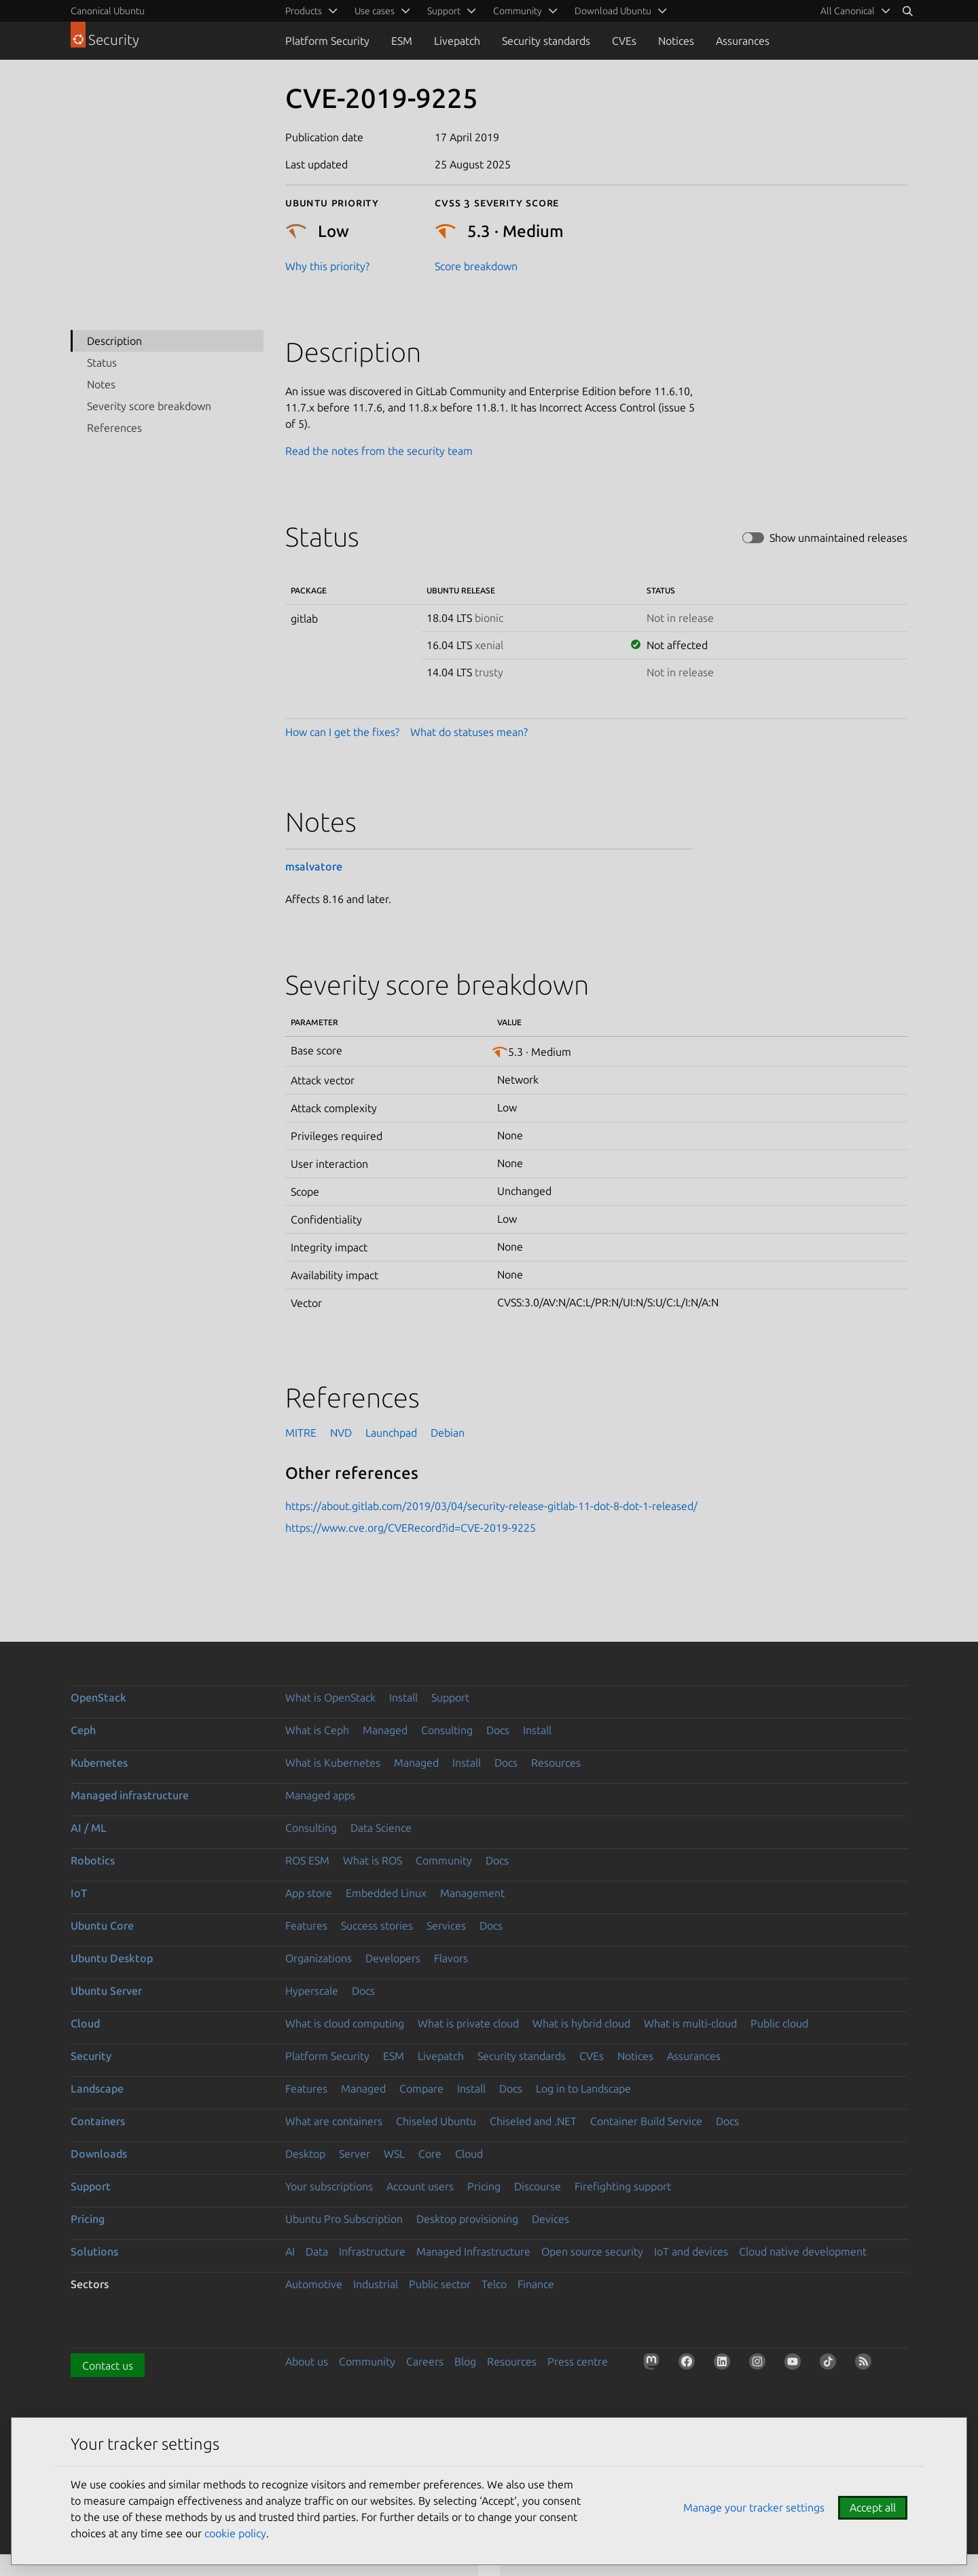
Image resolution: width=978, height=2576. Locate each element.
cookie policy (235, 2533)
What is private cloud (468, 2023)
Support (450, 1697)
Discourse (537, 2186)
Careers (424, 2361)
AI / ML (89, 1828)
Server (354, 2154)
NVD (341, 1433)
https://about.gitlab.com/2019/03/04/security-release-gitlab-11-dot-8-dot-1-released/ (491, 1506)
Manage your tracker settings (754, 2507)
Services (446, 1925)
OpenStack (98, 1697)
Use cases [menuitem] (375, 10)
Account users (420, 2186)
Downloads (99, 2154)
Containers (98, 2121)
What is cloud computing (344, 2023)
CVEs (624, 41)
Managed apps (320, 1795)
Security (91, 2056)
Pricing (484, 2186)
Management (472, 1893)
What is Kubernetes (332, 1762)
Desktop (305, 2154)
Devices (550, 2219)
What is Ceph (317, 1730)
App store (308, 1893)
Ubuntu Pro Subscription (344, 2219)
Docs (497, 1730)
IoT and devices (691, 2251)
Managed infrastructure (130, 1795)
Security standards (546, 41)
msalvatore (313, 866)
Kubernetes (99, 1762)
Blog (465, 2361)
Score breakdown (476, 266)
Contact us (107, 2365)
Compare (421, 2088)
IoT (79, 1893)
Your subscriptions (329, 2186)
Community (444, 1860)
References (114, 428)
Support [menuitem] (443, 10)
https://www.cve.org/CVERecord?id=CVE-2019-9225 (410, 1528)
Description (114, 341)
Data (317, 2251)
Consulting (447, 1730)
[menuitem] (853, 11)
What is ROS (372, 1860)
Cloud (85, 2023)
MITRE (300, 1433)
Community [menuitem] (517, 10)
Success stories (377, 1925)
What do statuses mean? (469, 732)
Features (306, 1925)
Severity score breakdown (149, 406)
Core (429, 2154)
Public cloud (779, 2023)
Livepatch (457, 41)
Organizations (318, 1958)
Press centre (577, 2361)
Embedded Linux (386, 1893)
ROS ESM (307, 1860)
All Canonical (847, 10)
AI (290, 2251)
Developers (392, 1958)
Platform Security (327, 41)
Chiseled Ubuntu (436, 2121)
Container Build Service (646, 2121)
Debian (448, 1433)
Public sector (440, 2284)
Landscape (97, 2088)
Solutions (94, 2251)
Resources (556, 1762)
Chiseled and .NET (533, 2121)
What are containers (333, 2121)
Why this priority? (327, 266)
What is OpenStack (330, 1697)
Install (403, 1697)
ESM (401, 41)
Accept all (873, 2507)
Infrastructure (372, 2251)
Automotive (313, 2284)
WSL (394, 2154)
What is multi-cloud (690, 2023)
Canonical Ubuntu (108, 10)
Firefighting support (623, 2186)
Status (102, 362)
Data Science (381, 1828)
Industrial (375, 2284)
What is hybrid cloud (581, 2023)
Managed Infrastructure (473, 2251)
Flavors (451, 1958)
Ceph (83, 1730)
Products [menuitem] (303, 10)
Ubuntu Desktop (112, 1958)
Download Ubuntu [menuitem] (613, 10)
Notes (101, 384)
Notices (676, 41)
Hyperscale (311, 1991)
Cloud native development (803, 2251)
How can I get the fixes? (342, 732)
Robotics (93, 1860)
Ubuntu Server (106, 1991)
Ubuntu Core (102, 1925)
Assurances (742, 41)
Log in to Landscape (583, 2088)
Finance (536, 2284)
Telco (494, 2284)
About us (306, 2361)
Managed (385, 1730)
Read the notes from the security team (379, 451)
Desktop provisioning (467, 2219)
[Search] (907, 11)
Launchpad (391, 1433)
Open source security (592, 2251)
